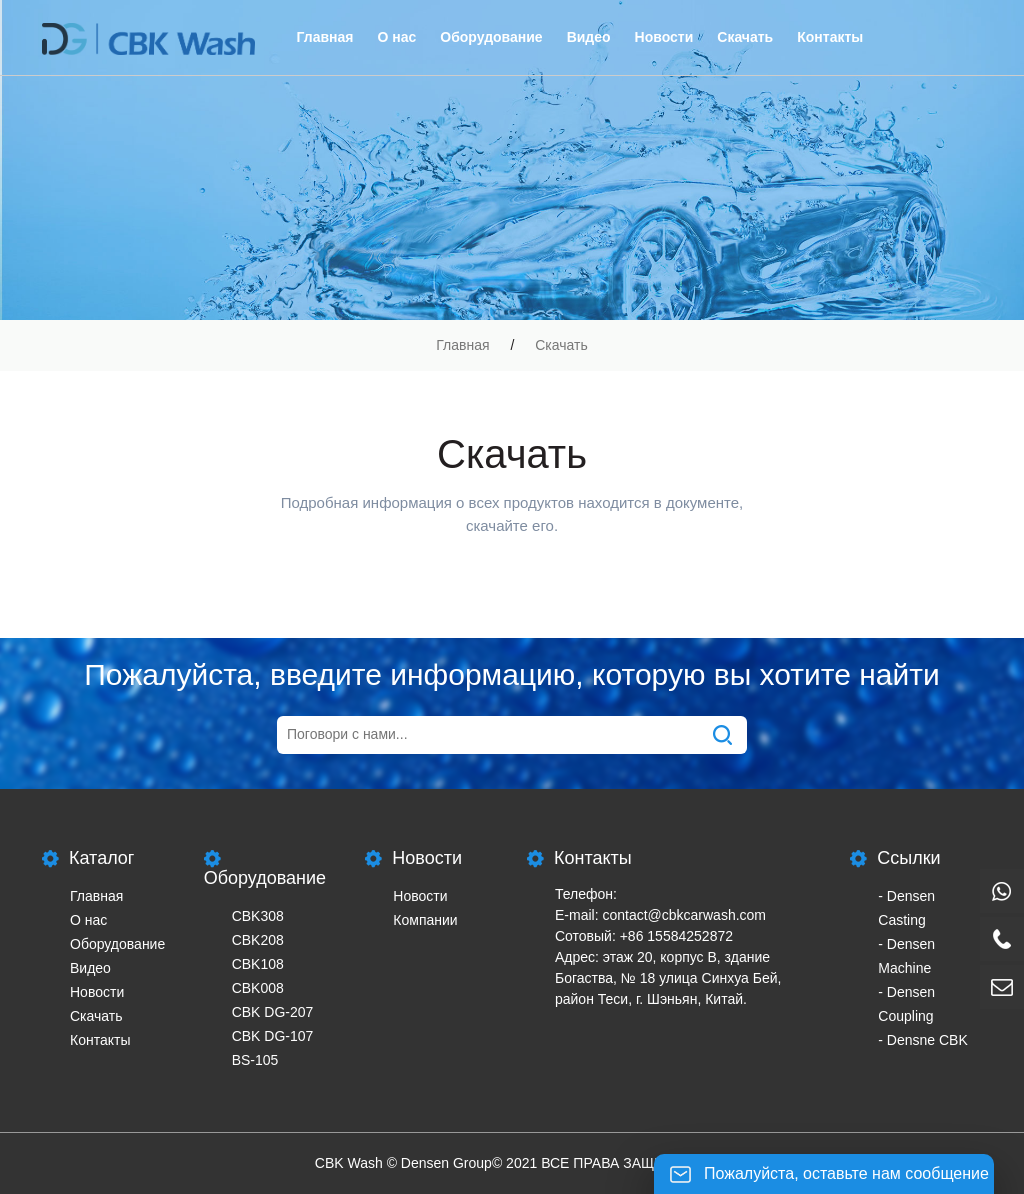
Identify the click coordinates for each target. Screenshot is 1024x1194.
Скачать (745, 37)
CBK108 (258, 964)
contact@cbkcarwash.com (684, 915)
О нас (396, 37)
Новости (664, 37)
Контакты (830, 37)
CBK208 (258, 940)
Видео (589, 37)
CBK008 (258, 988)
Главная (325, 37)
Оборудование (491, 37)
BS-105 (255, 1060)
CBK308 (258, 916)
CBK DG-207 (273, 1012)
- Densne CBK (922, 1040)
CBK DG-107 (273, 1036)
